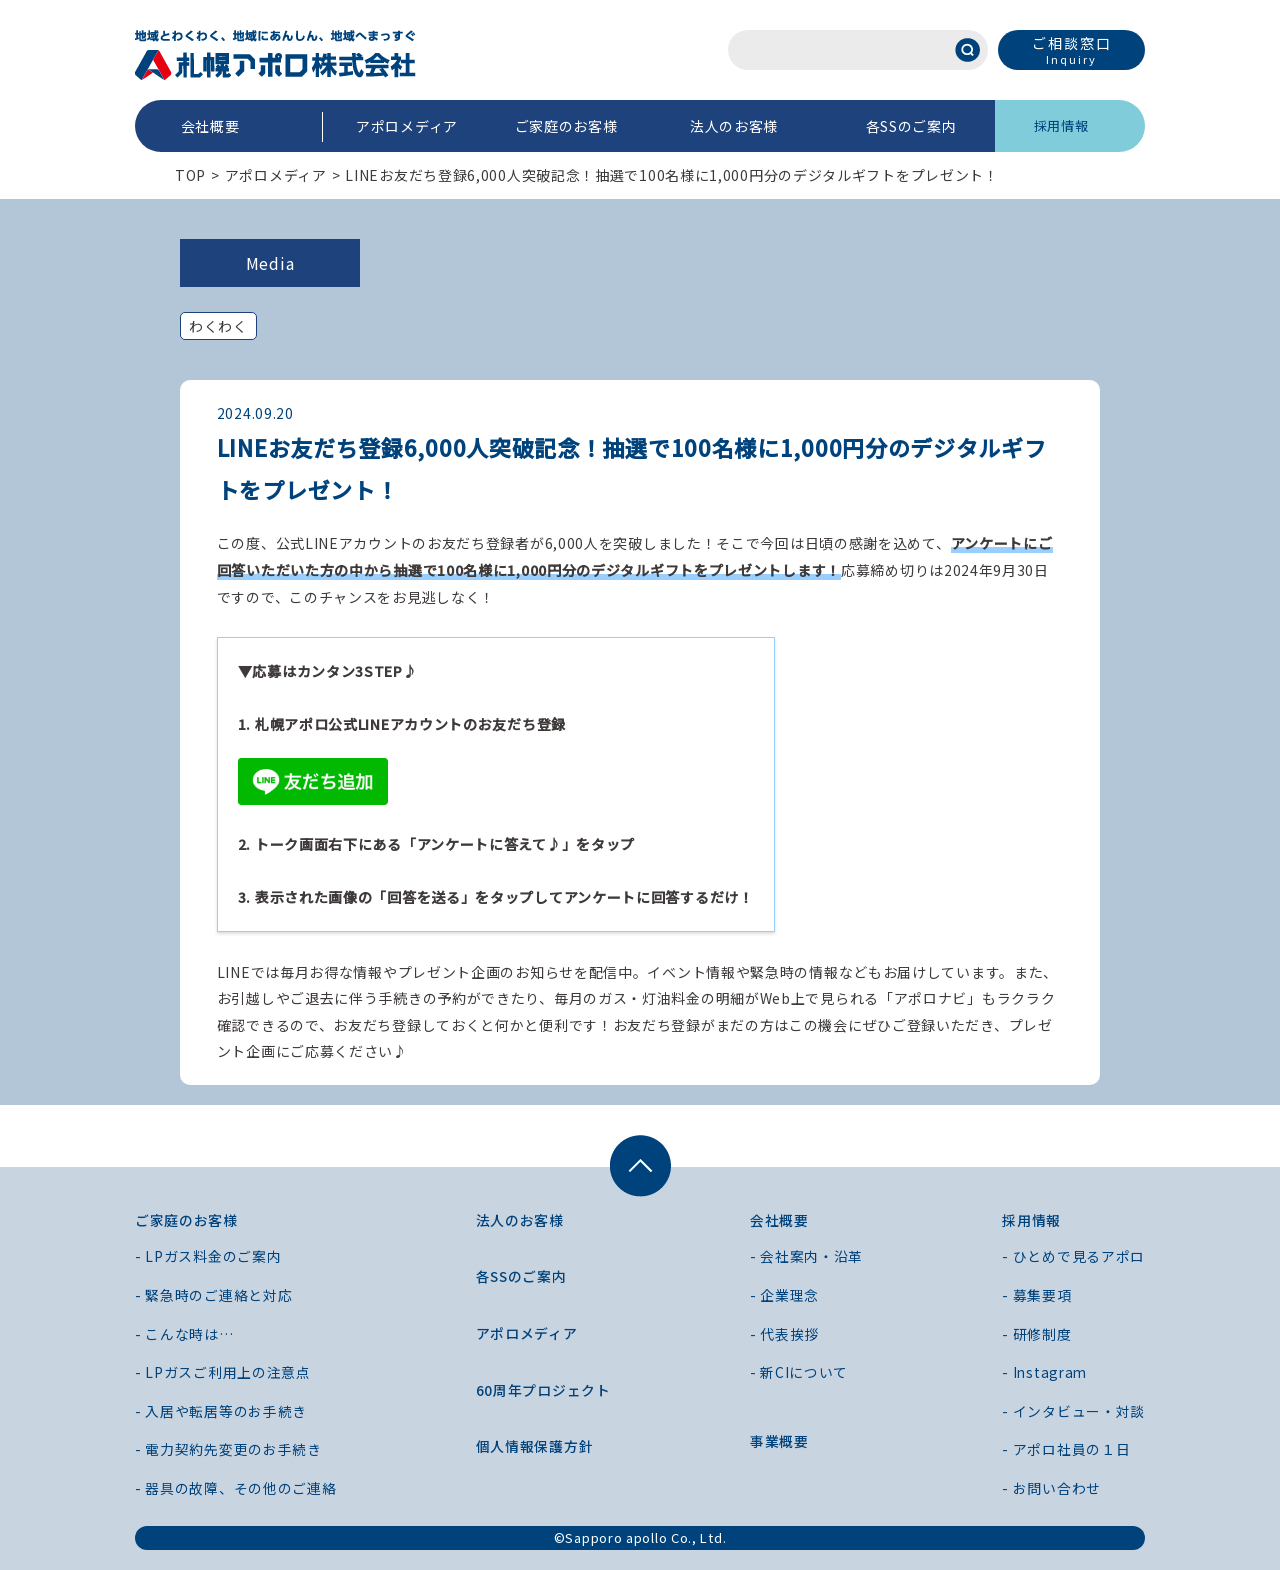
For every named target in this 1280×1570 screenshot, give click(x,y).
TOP (190, 175)
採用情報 (1061, 125)
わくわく (218, 326)
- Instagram (1046, 1372)
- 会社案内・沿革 (806, 1256)
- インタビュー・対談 (1073, 1411)
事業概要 (779, 1441)
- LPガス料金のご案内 (208, 1256)
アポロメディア (407, 126)
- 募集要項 (1036, 1295)
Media (270, 263)
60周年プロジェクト (543, 1390)
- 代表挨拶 (784, 1334)
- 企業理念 (784, 1295)
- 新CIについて (799, 1372)
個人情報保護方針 (535, 1446)
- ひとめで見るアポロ (1073, 1256)
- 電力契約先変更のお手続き (228, 1449)
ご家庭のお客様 (566, 126)
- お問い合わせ (1051, 1488)
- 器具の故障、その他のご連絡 (236, 1488)
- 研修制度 (1036, 1334)
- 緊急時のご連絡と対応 (213, 1295)
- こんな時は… (184, 1334)
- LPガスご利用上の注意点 (223, 1372)
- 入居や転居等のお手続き (221, 1411)
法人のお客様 (734, 126)
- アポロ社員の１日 (1066, 1449)
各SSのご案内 (911, 126)
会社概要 (210, 126)
